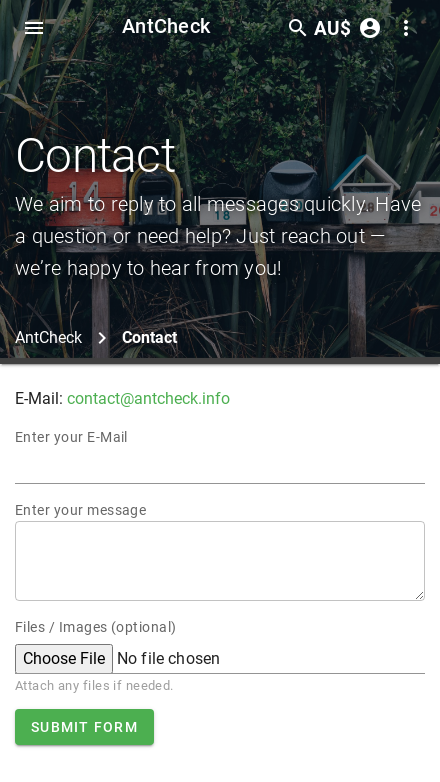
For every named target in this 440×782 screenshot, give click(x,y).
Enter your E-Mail (71, 437)
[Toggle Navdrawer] (34, 28)
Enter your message (80, 510)
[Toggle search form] (298, 28)
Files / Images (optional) (96, 627)
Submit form (84, 727)
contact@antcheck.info (148, 398)
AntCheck (166, 26)
